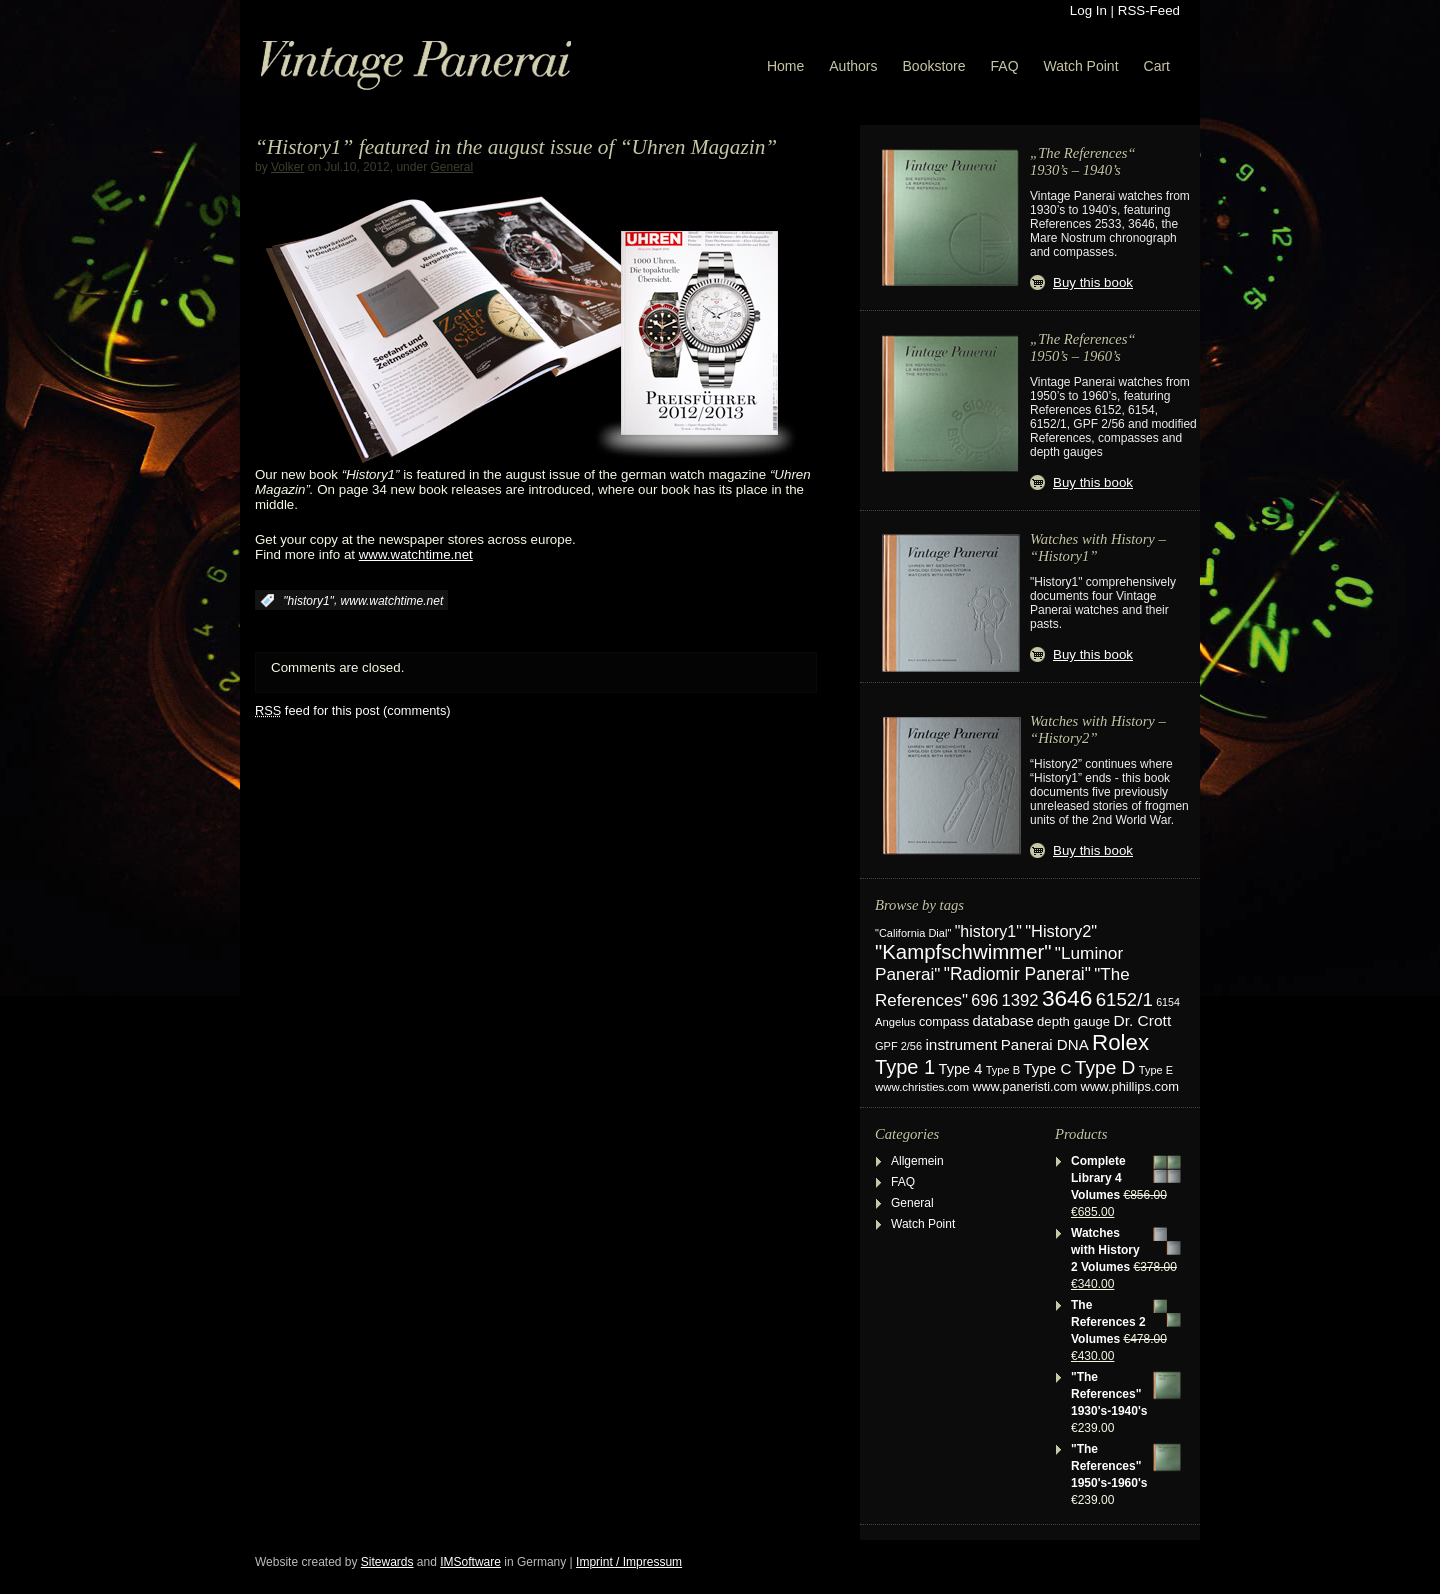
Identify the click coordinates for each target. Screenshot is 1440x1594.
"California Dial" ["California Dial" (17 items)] (913, 933)
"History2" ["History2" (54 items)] (1061, 931)
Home (785, 66)
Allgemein (917, 1161)
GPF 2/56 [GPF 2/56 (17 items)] (898, 1046)
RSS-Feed (1149, 10)
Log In (1088, 10)
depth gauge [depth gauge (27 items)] (1073, 1021)
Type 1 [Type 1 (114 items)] (905, 1067)
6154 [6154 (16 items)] (1168, 1002)
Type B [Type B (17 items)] (1003, 1070)
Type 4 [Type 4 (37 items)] (961, 1069)
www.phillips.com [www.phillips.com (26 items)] (1130, 1086)
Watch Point (1081, 66)
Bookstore (934, 66)
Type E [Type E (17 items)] (1156, 1070)
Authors (853, 66)
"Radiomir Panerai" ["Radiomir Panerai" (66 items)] (1017, 974)
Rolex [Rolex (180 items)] (1120, 1042)
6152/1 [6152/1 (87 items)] (1124, 999)
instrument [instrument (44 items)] (961, 1044)
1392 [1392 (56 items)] (1020, 1000)
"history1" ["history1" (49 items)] (988, 931)
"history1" (308, 601)
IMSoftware (470, 1562)
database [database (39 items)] (1003, 1021)
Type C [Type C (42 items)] (1047, 1068)
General (451, 167)
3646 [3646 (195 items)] (1067, 998)
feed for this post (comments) (353, 710)
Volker (287, 167)
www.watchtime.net (416, 554)
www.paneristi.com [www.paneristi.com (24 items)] (1024, 1087)
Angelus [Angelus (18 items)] (895, 1022)
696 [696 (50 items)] (984, 1000)
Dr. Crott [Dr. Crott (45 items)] (1142, 1020)
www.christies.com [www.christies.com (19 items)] (922, 1087)
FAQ (1005, 66)
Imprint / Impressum (629, 1562)
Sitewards (387, 1562)
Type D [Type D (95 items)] (1105, 1067)
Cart (1157, 66)
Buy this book (1093, 282)
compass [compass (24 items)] (944, 1022)
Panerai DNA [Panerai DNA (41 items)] (1045, 1044)
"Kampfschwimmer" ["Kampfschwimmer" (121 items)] (963, 952)
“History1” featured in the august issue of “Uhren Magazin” (516, 147)
